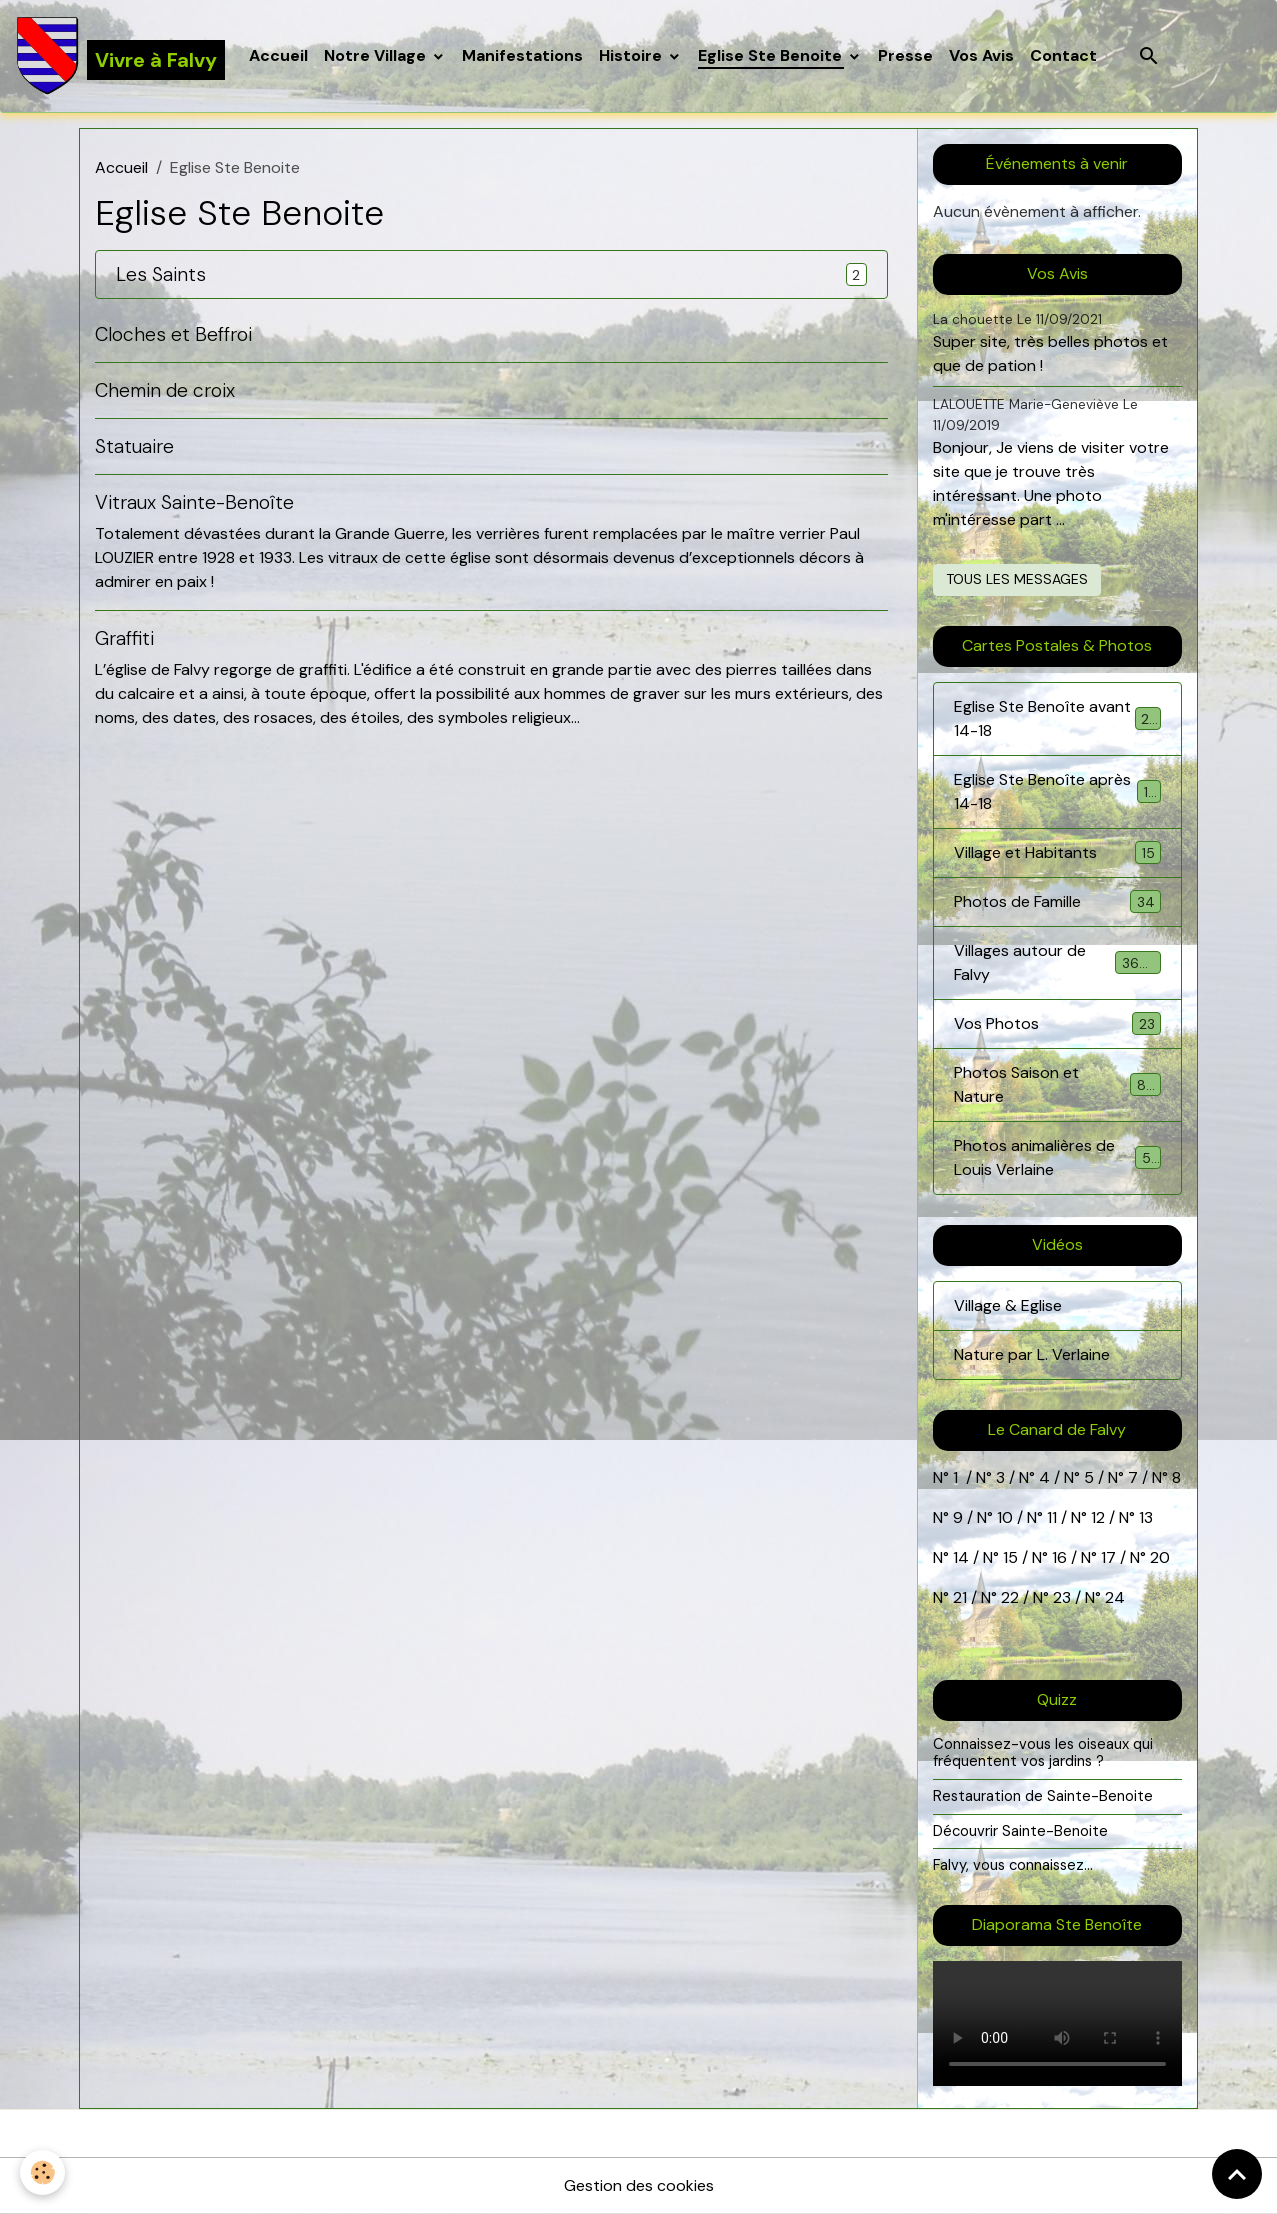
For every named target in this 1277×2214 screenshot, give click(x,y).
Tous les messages (1017, 579)
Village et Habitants (1057, 852)
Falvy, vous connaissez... (1013, 1865)
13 (1146, 1517)
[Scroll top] (1237, 2174)
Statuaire (134, 446)
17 (1108, 1557)
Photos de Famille (1057, 901)
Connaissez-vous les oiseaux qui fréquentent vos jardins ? (1043, 1753)
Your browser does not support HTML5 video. (1057, 2023)
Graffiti (124, 638)
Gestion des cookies (639, 2185)
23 (1062, 1597)
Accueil (278, 55)
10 (1003, 1517)
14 (961, 1557)
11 (1050, 1517)
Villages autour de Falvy (1057, 962)
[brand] (120, 56)
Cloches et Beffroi (173, 334)
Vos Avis (981, 55)
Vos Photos (1057, 1023)
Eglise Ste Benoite (772, 55)
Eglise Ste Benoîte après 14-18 (1057, 791)
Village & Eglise (1008, 1305)
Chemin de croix (165, 390)
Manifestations (522, 55)
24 (1113, 1597)
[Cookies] (42, 2172)
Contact (1063, 55)
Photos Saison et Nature (1057, 1084)
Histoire (632, 55)
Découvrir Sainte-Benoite (1020, 1831)
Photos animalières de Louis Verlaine (1057, 1157)
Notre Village (377, 55)
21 (962, 1597)
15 (1010, 1557)
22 (1008, 1597)
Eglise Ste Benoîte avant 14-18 (1057, 718)
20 (1158, 1557)
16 (1059, 1557)
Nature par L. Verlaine (1032, 1354)
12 (1100, 1517)
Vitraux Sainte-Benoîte (194, 502)
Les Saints (161, 274)
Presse (905, 55)
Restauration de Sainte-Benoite (1043, 1796)
